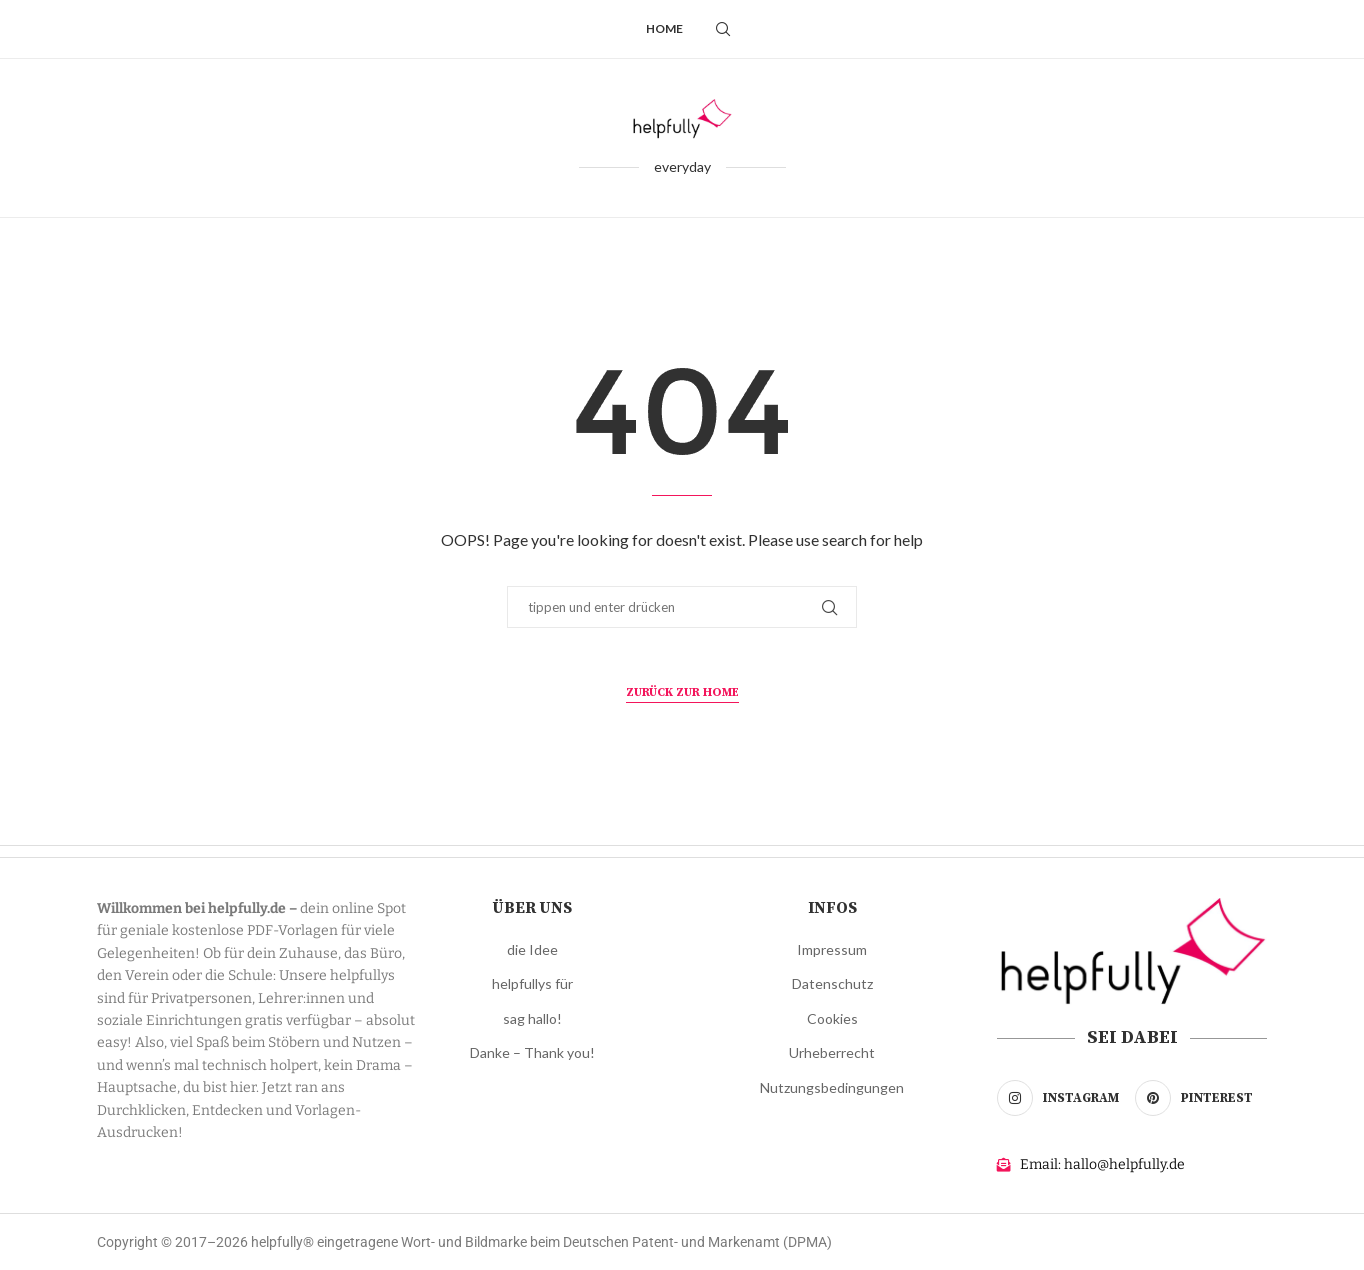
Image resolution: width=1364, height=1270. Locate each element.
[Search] (723, 29)
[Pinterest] (1201, 1098)
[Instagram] (1063, 1098)
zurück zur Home (682, 692)
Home (664, 28)
